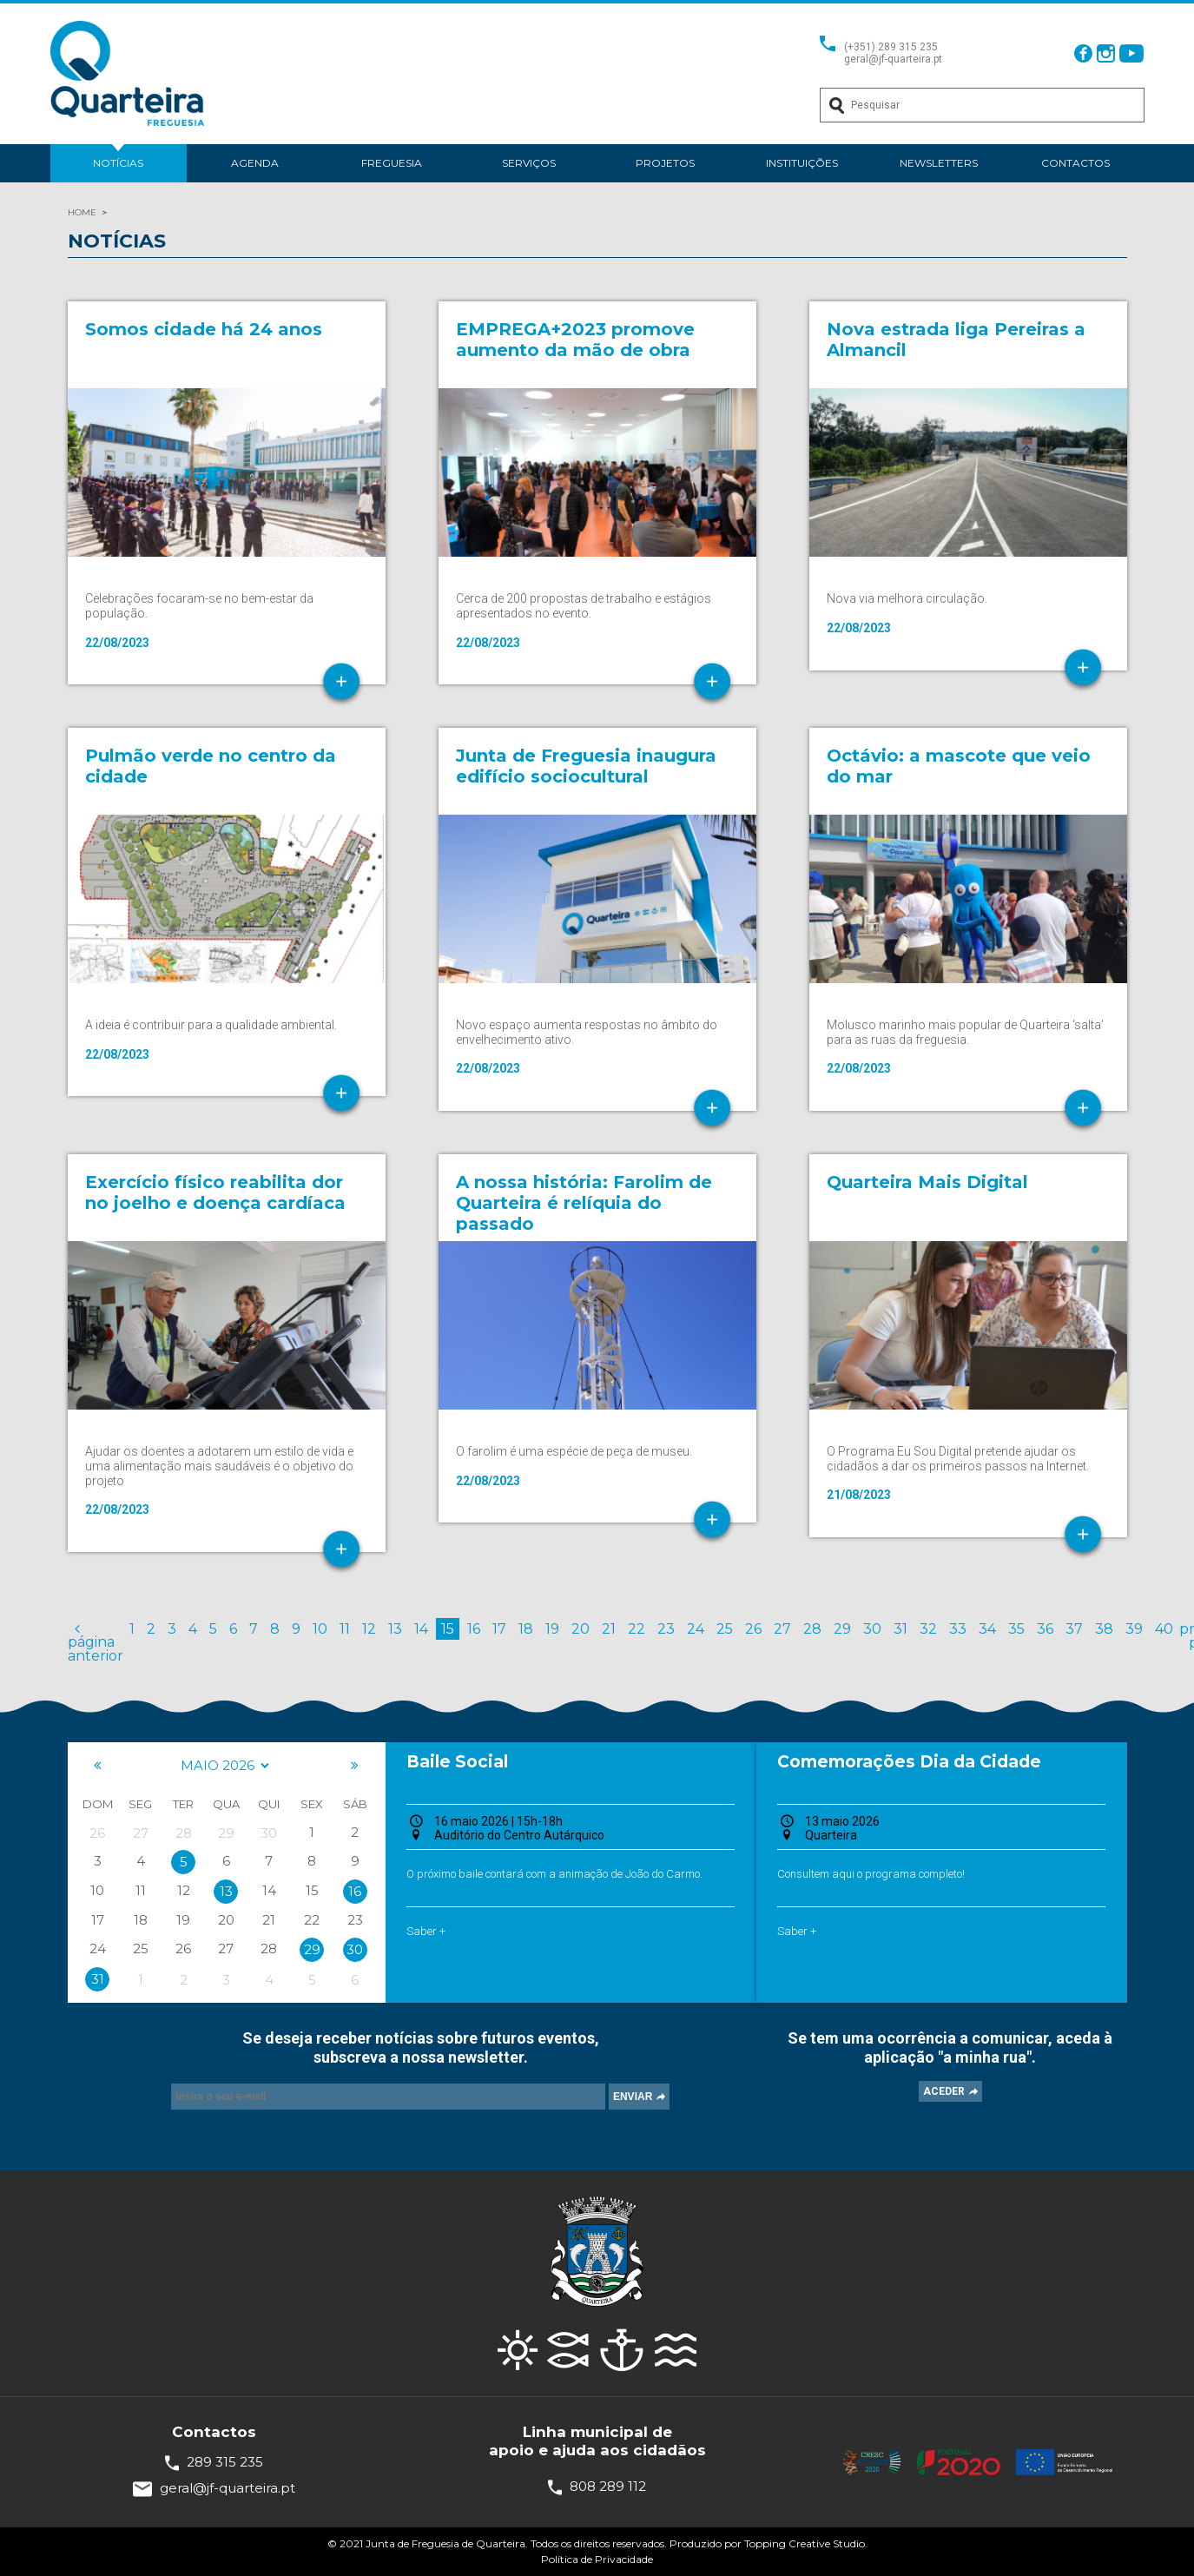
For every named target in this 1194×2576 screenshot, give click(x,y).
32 (928, 1629)
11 (345, 1629)
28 (812, 1629)
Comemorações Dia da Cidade (909, 1762)
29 (842, 1629)
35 (1016, 1629)
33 (957, 1629)
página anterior (95, 1642)
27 (782, 1629)
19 (552, 1629)
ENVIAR (632, 2097)
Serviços (529, 162)
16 (473, 1629)
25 (724, 1629)
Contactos (1075, 162)
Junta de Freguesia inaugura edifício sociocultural (586, 766)
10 (320, 1629)
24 (695, 1629)
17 (499, 1629)
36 (1045, 1629)
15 (447, 1629)
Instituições (802, 162)
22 (636, 1629)
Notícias (118, 162)
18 (525, 1629)
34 (987, 1629)
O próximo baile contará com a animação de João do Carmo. (554, 1873)
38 (1104, 1629)
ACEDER (944, 2091)
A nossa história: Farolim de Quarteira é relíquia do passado (584, 1203)
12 (369, 1629)
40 (1164, 1629)
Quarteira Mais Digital (927, 1182)
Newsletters (939, 162)
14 (421, 1629)
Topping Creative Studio (804, 2543)
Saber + (425, 1931)
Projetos (665, 162)
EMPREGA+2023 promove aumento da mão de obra (575, 339)
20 (580, 1629)
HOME (82, 212)
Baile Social (457, 1762)
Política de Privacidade (597, 2559)
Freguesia (391, 162)
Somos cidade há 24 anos (203, 329)
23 (666, 1629)
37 (1074, 1629)
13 (395, 1629)
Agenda (255, 162)
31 (900, 1629)
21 (609, 1629)
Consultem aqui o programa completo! (871, 1873)
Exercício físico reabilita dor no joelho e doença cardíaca (215, 1192)
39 (1134, 1629)
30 (872, 1629)
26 (753, 1629)
